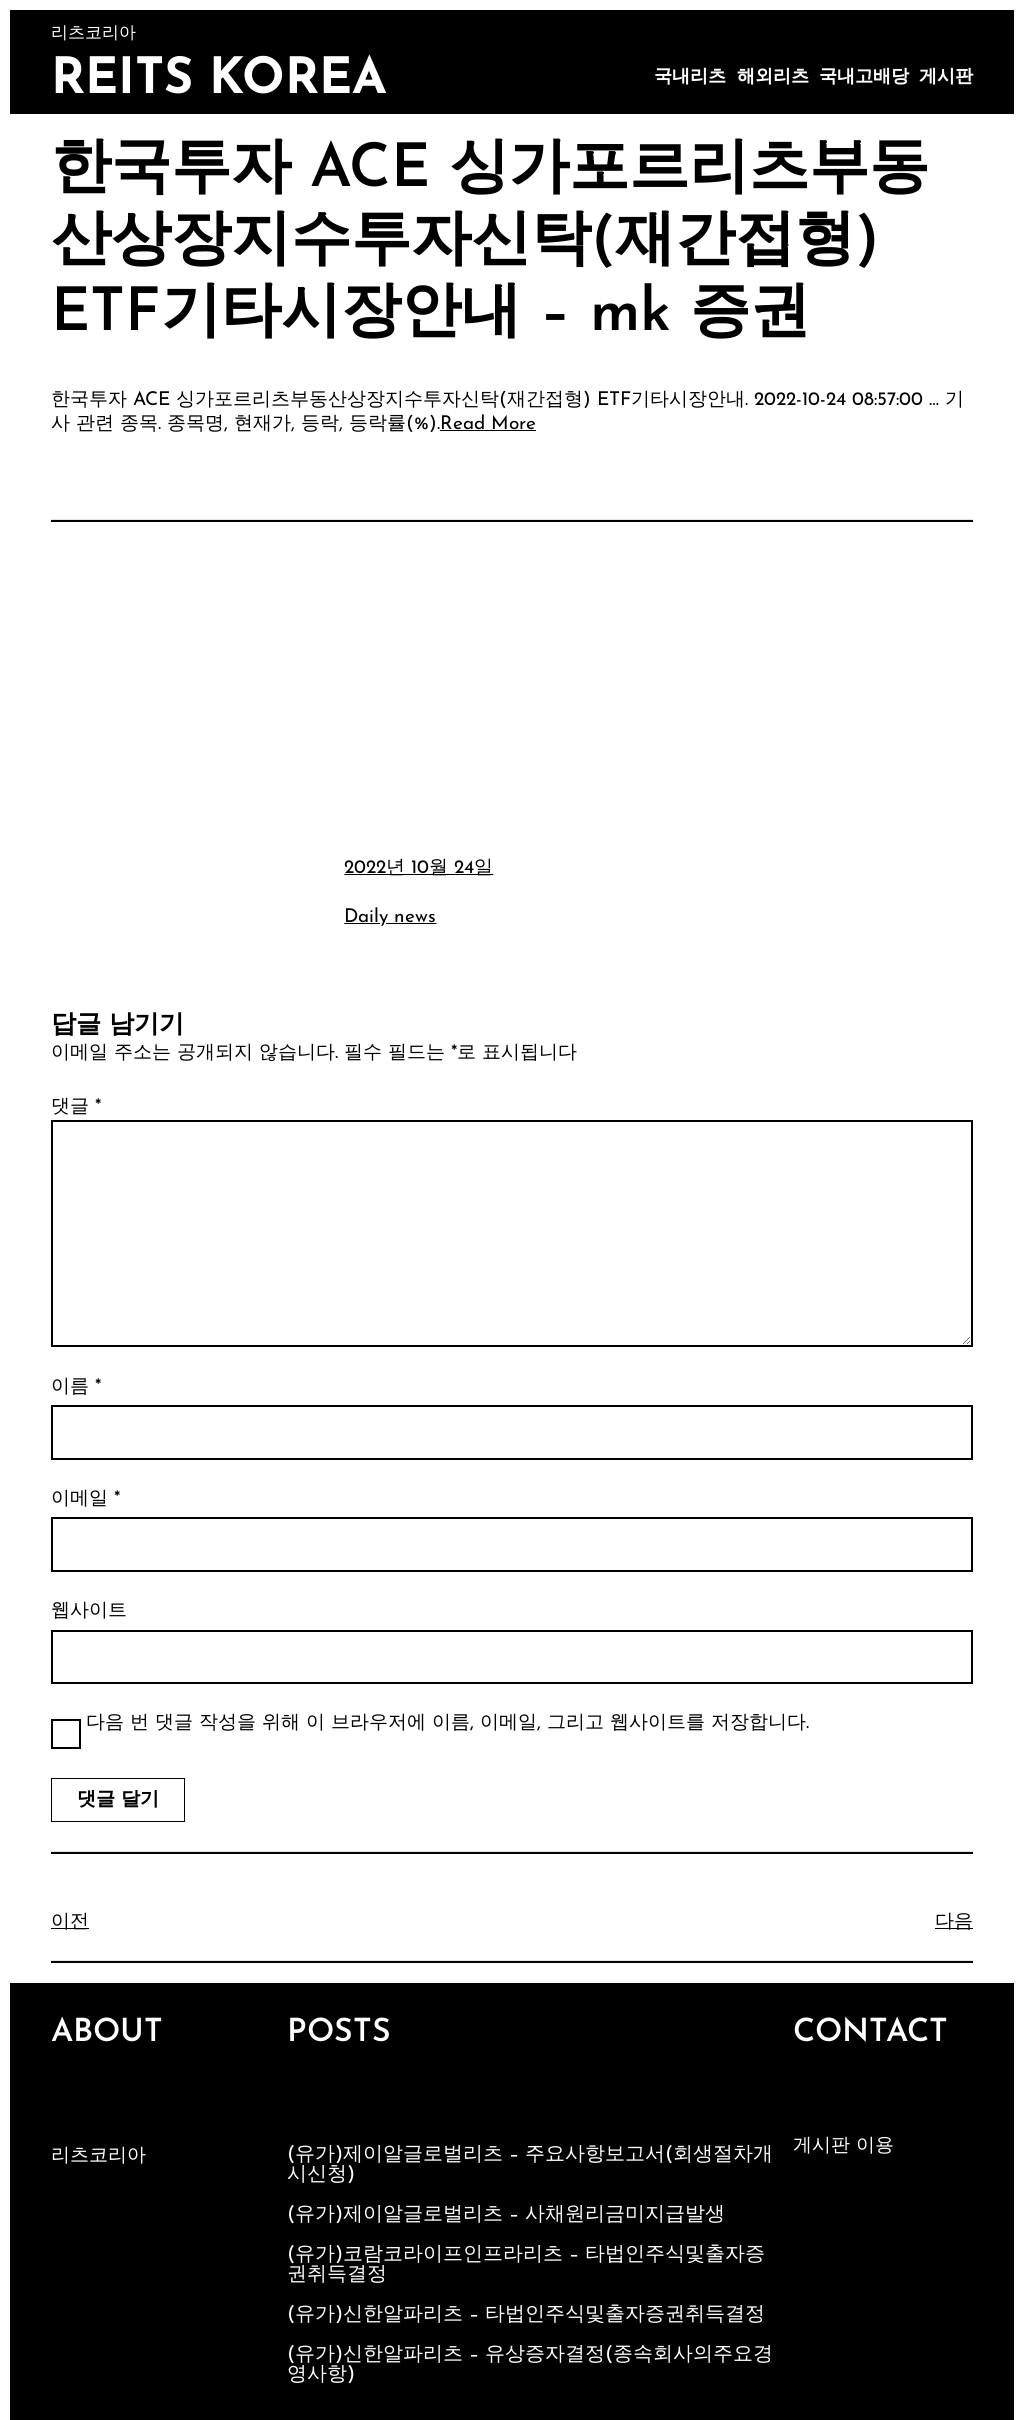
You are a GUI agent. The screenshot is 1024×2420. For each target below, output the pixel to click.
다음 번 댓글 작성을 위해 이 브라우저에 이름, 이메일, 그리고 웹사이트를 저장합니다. (447, 1723)
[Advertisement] (512, 686)
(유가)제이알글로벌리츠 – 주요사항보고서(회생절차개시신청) (530, 2165)
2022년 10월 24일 (418, 868)
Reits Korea (219, 80)
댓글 (76, 1107)
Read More (488, 424)
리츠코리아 (98, 2156)
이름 (76, 1387)
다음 (954, 1922)
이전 (70, 1922)
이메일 (85, 1499)
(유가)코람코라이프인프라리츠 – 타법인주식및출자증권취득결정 (526, 2265)
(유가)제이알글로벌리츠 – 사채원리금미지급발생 (506, 2215)
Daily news (390, 917)
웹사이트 (89, 1611)
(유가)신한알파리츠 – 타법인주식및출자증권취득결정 (526, 2315)
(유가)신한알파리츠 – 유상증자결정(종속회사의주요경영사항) (530, 2365)
